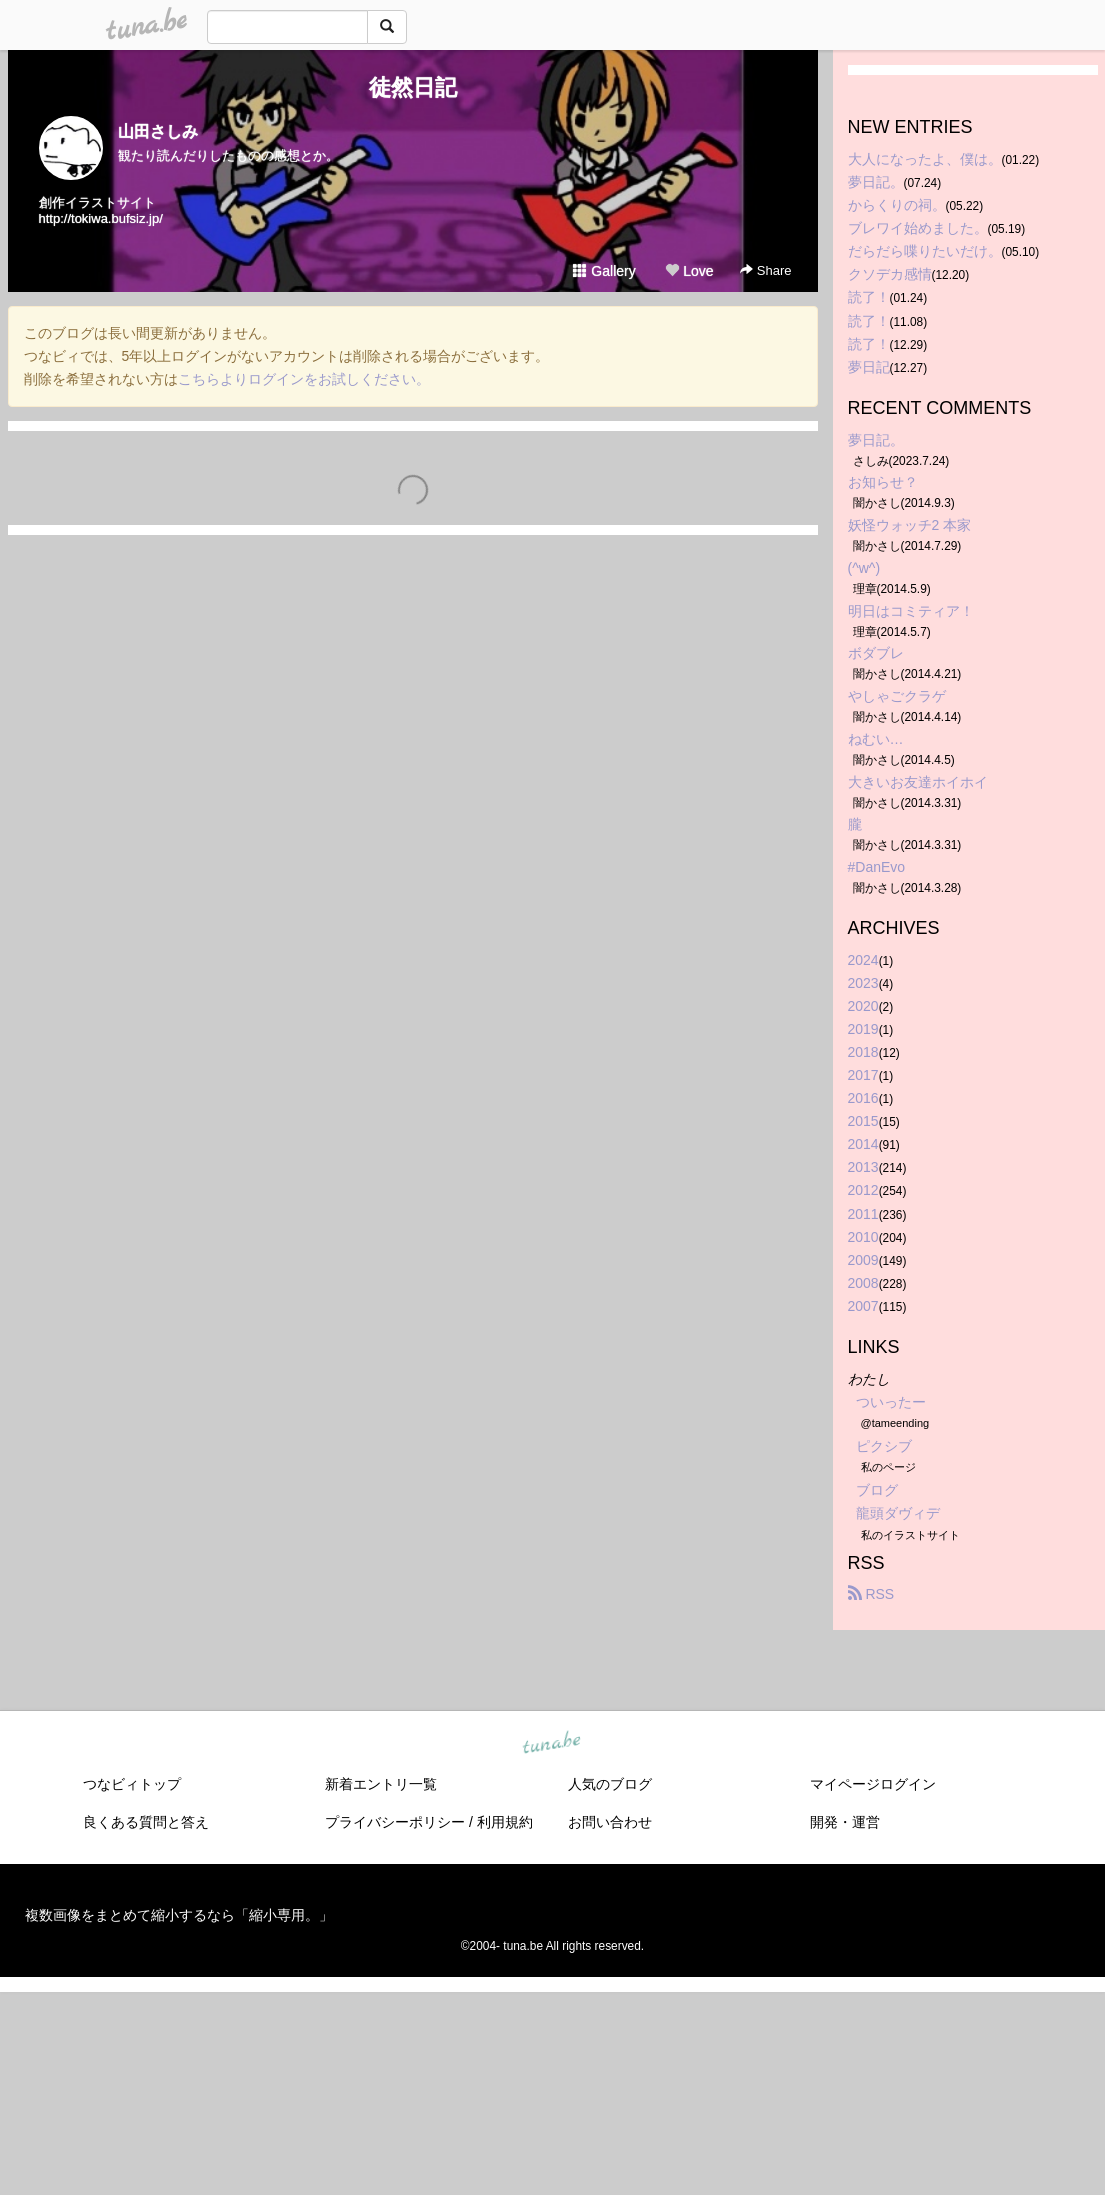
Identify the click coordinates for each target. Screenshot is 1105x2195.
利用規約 (505, 1822)
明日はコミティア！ (911, 611)
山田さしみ (158, 131)
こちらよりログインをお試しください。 (304, 379)
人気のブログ (610, 1784)
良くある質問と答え (146, 1822)
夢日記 (869, 367)
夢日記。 (876, 182)
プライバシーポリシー (395, 1822)
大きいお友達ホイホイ (918, 782)
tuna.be (552, 1743)
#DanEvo (877, 867)
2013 (863, 1167)
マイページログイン (873, 1784)
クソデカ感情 (890, 274)
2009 (863, 1260)
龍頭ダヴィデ (898, 1513)
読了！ (869, 297)
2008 (863, 1283)
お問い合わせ (610, 1822)
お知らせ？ (883, 482)
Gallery (604, 271)
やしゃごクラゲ (897, 696)
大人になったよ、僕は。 (925, 159)
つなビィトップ (132, 1784)
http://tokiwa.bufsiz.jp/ (101, 218)
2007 (863, 1306)
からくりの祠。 (897, 205)
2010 (863, 1237)
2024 (863, 960)
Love (689, 271)
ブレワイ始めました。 (918, 228)
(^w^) (864, 568)
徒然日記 (413, 87)
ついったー (891, 1402)
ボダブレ (876, 653)
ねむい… (876, 739)
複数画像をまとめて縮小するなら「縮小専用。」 (179, 1915)
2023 (863, 983)
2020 (863, 1006)
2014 (863, 1144)
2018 (863, 1052)
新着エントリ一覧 (381, 1784)
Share (765, 270)
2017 (863, 1075)
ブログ (877, 1490)
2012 (863, 1190)
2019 (863, 1029)
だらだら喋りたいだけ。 (925, 251)
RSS (871, 1594)
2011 (863, 1214)
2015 (863, 1121)
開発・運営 (845, 1822)
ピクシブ (884, 1446)
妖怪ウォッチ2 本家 (910, 525)
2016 (863, 1098)
